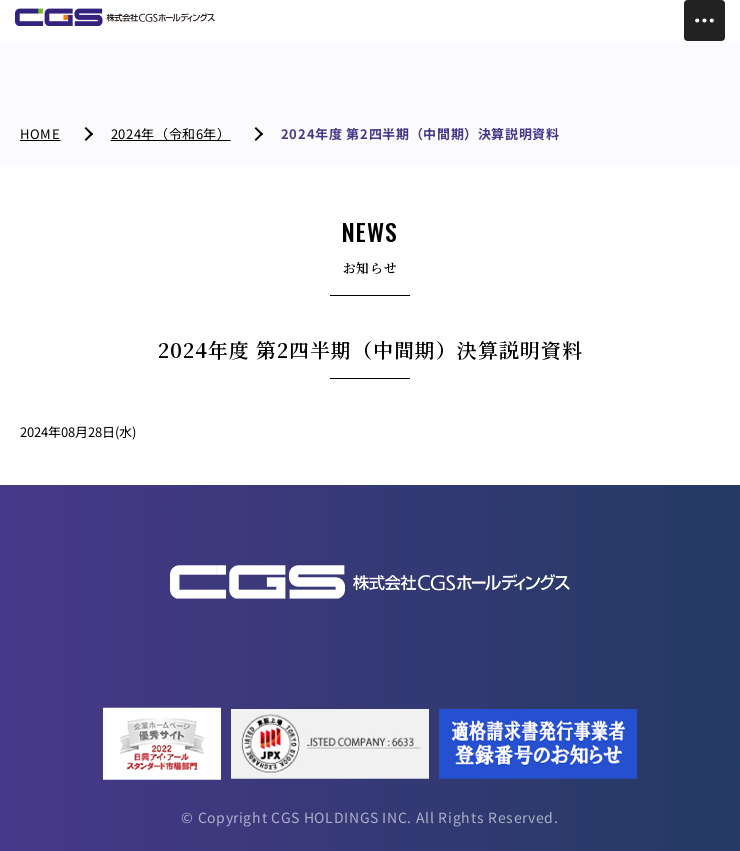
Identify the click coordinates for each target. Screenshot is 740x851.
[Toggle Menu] (704, 20)
